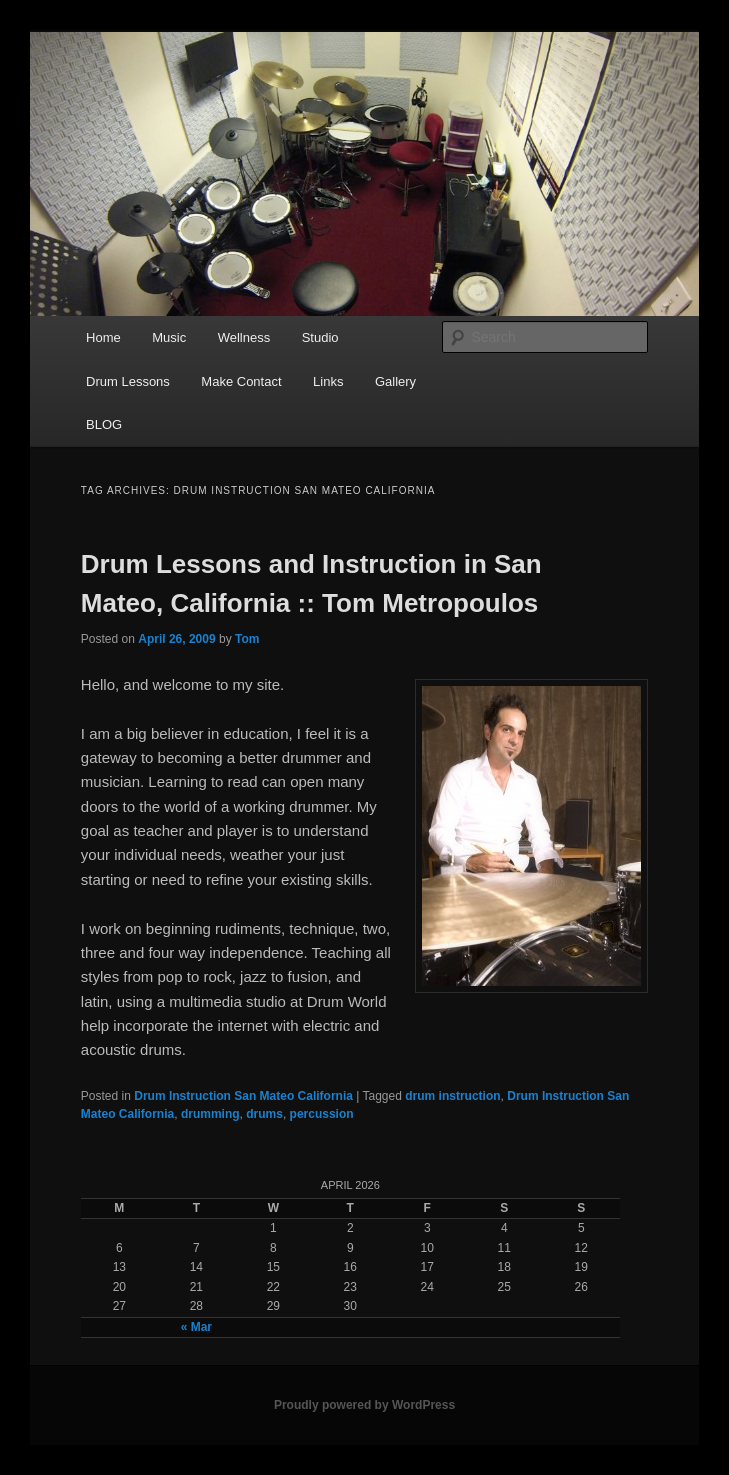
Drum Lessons (128, 381)
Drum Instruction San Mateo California (243, 1096)
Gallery (395, 381)
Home (103, 337)
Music (169, 337)
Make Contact (241, 381)
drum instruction (452, 1096)
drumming (210, 1114)
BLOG (104, 424)
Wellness (244, 337)
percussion (322, 1114)
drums (264, 1114)
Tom (247, 639)
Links (328, 381)
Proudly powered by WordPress (364, 1405)
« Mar (196, 1327)
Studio (320, 337)
